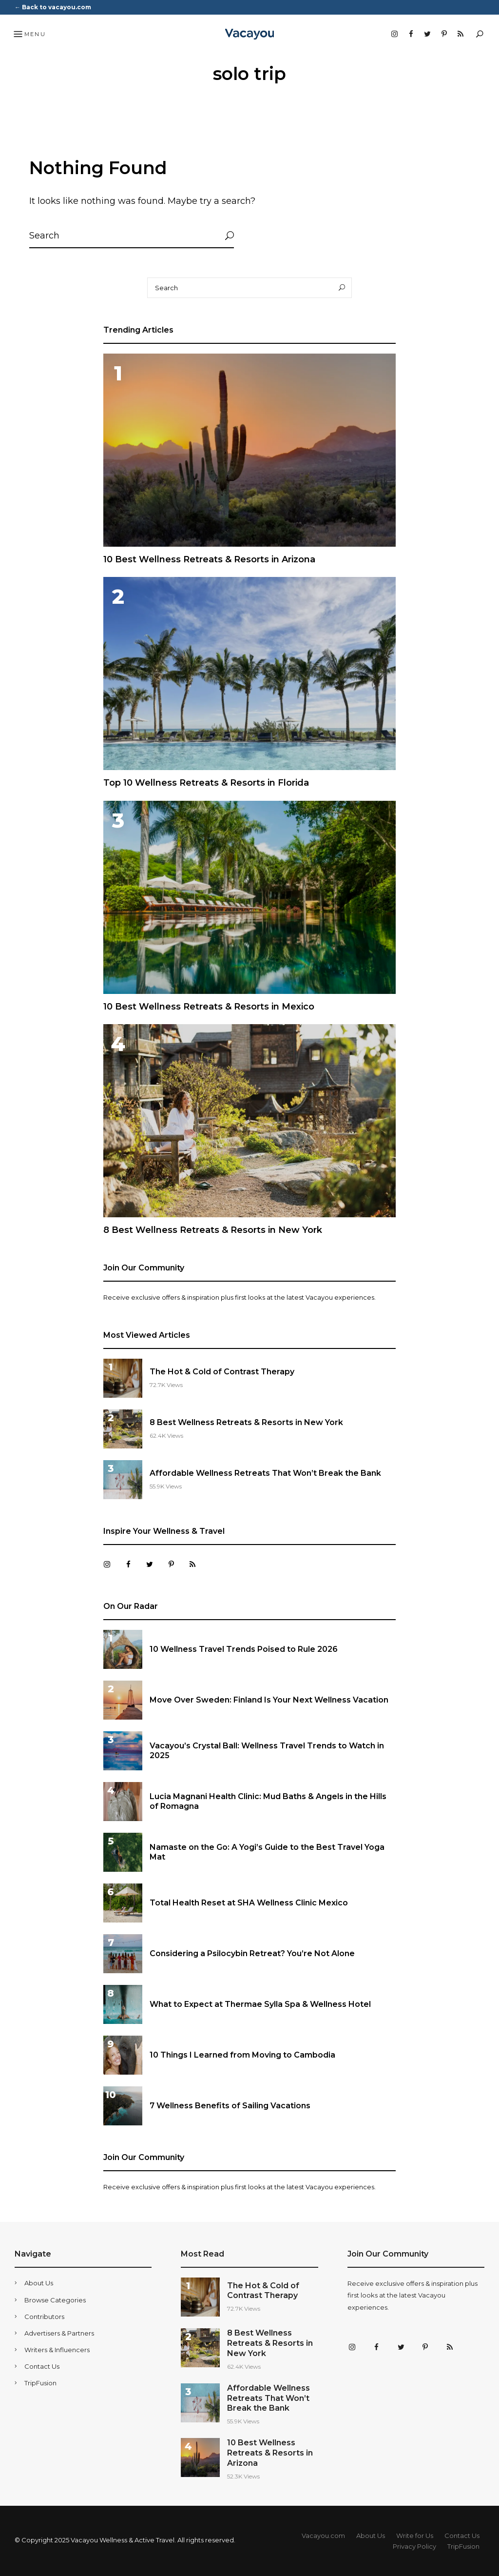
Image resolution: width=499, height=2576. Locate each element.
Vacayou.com (323, 2535)
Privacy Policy (414, 2546)
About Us (38, 2283)
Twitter (427, 34)
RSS (460, 34)
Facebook (411, 34)
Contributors (44, 2316)
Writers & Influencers (57, 2350)
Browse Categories (55, 2300)
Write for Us (414, 2535)
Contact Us (41, 2366)
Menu (28, 34)
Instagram (394, 34)
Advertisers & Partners (59, 2333)
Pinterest (444, 34)
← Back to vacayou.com (53, 7)
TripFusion (40, 2383)
